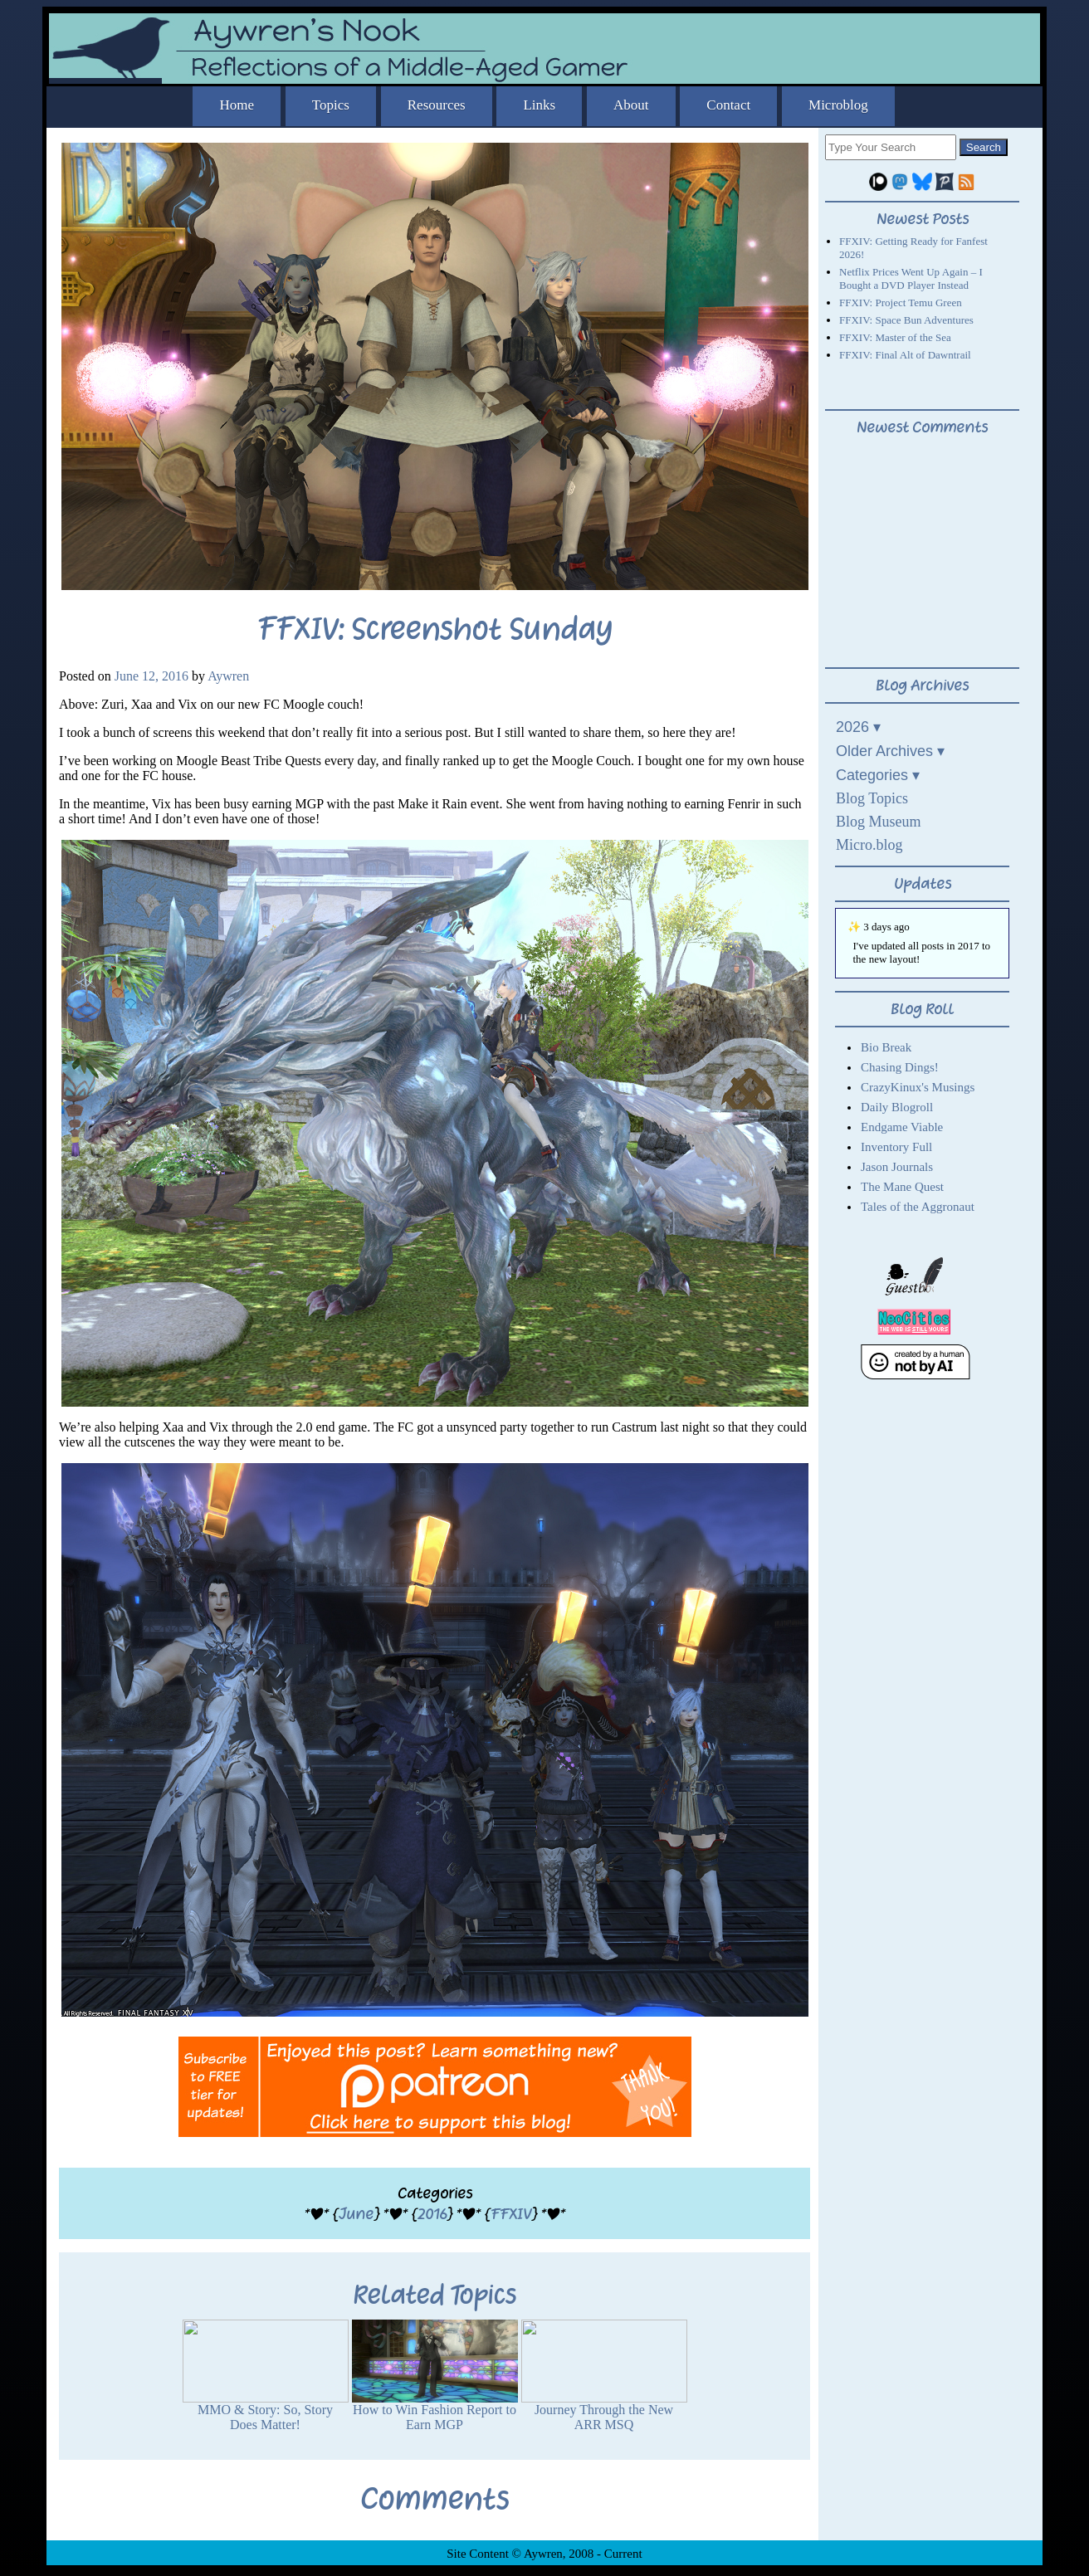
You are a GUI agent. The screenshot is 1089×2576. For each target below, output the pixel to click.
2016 (432, 2213)
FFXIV (511, 2213)
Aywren (228, 676)
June (356, 2213)
